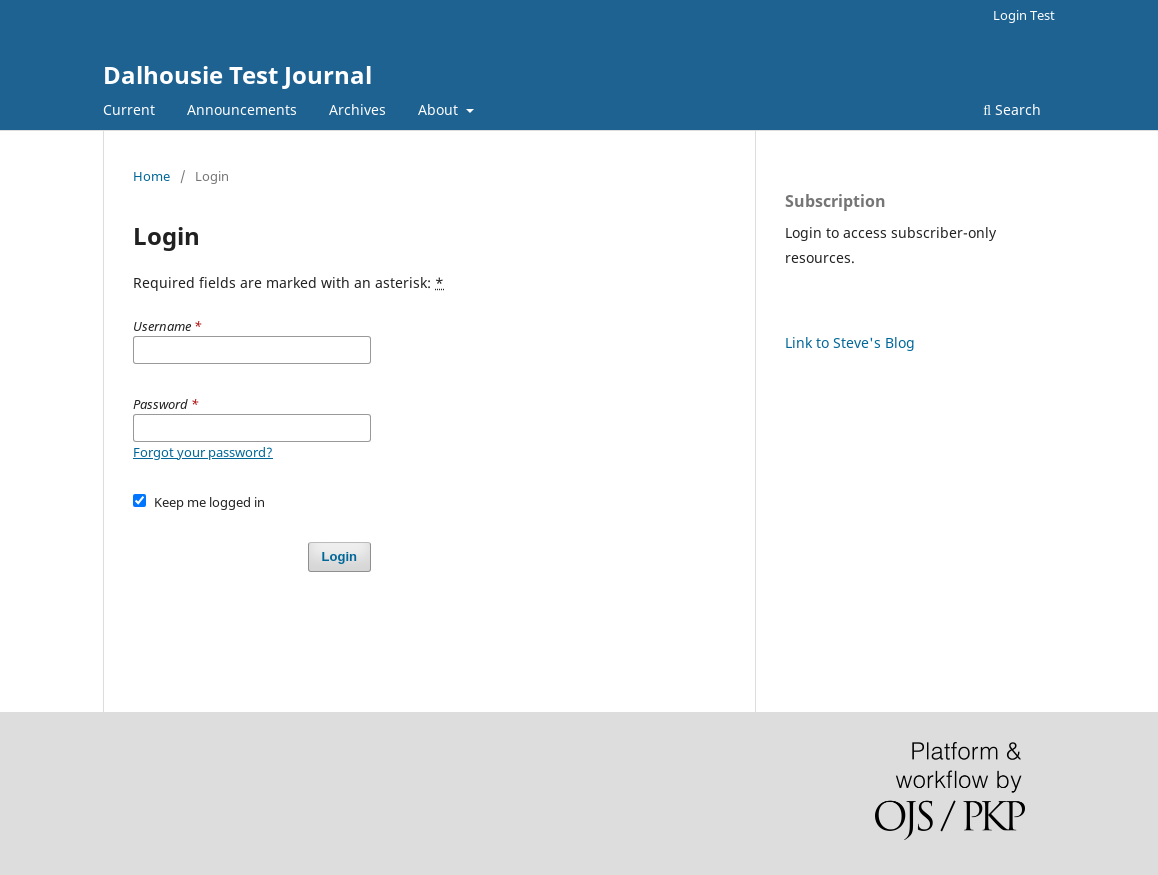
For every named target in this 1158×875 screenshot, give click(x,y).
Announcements (242, 109)
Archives (357, 109)
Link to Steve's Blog (850, 342)
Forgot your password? (203, 452)
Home (151, 176)
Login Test (1024, 15)
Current (129, 109)
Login (339, 556)
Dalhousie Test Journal (237, 74)
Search (1012, 109)
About (440, 109)
